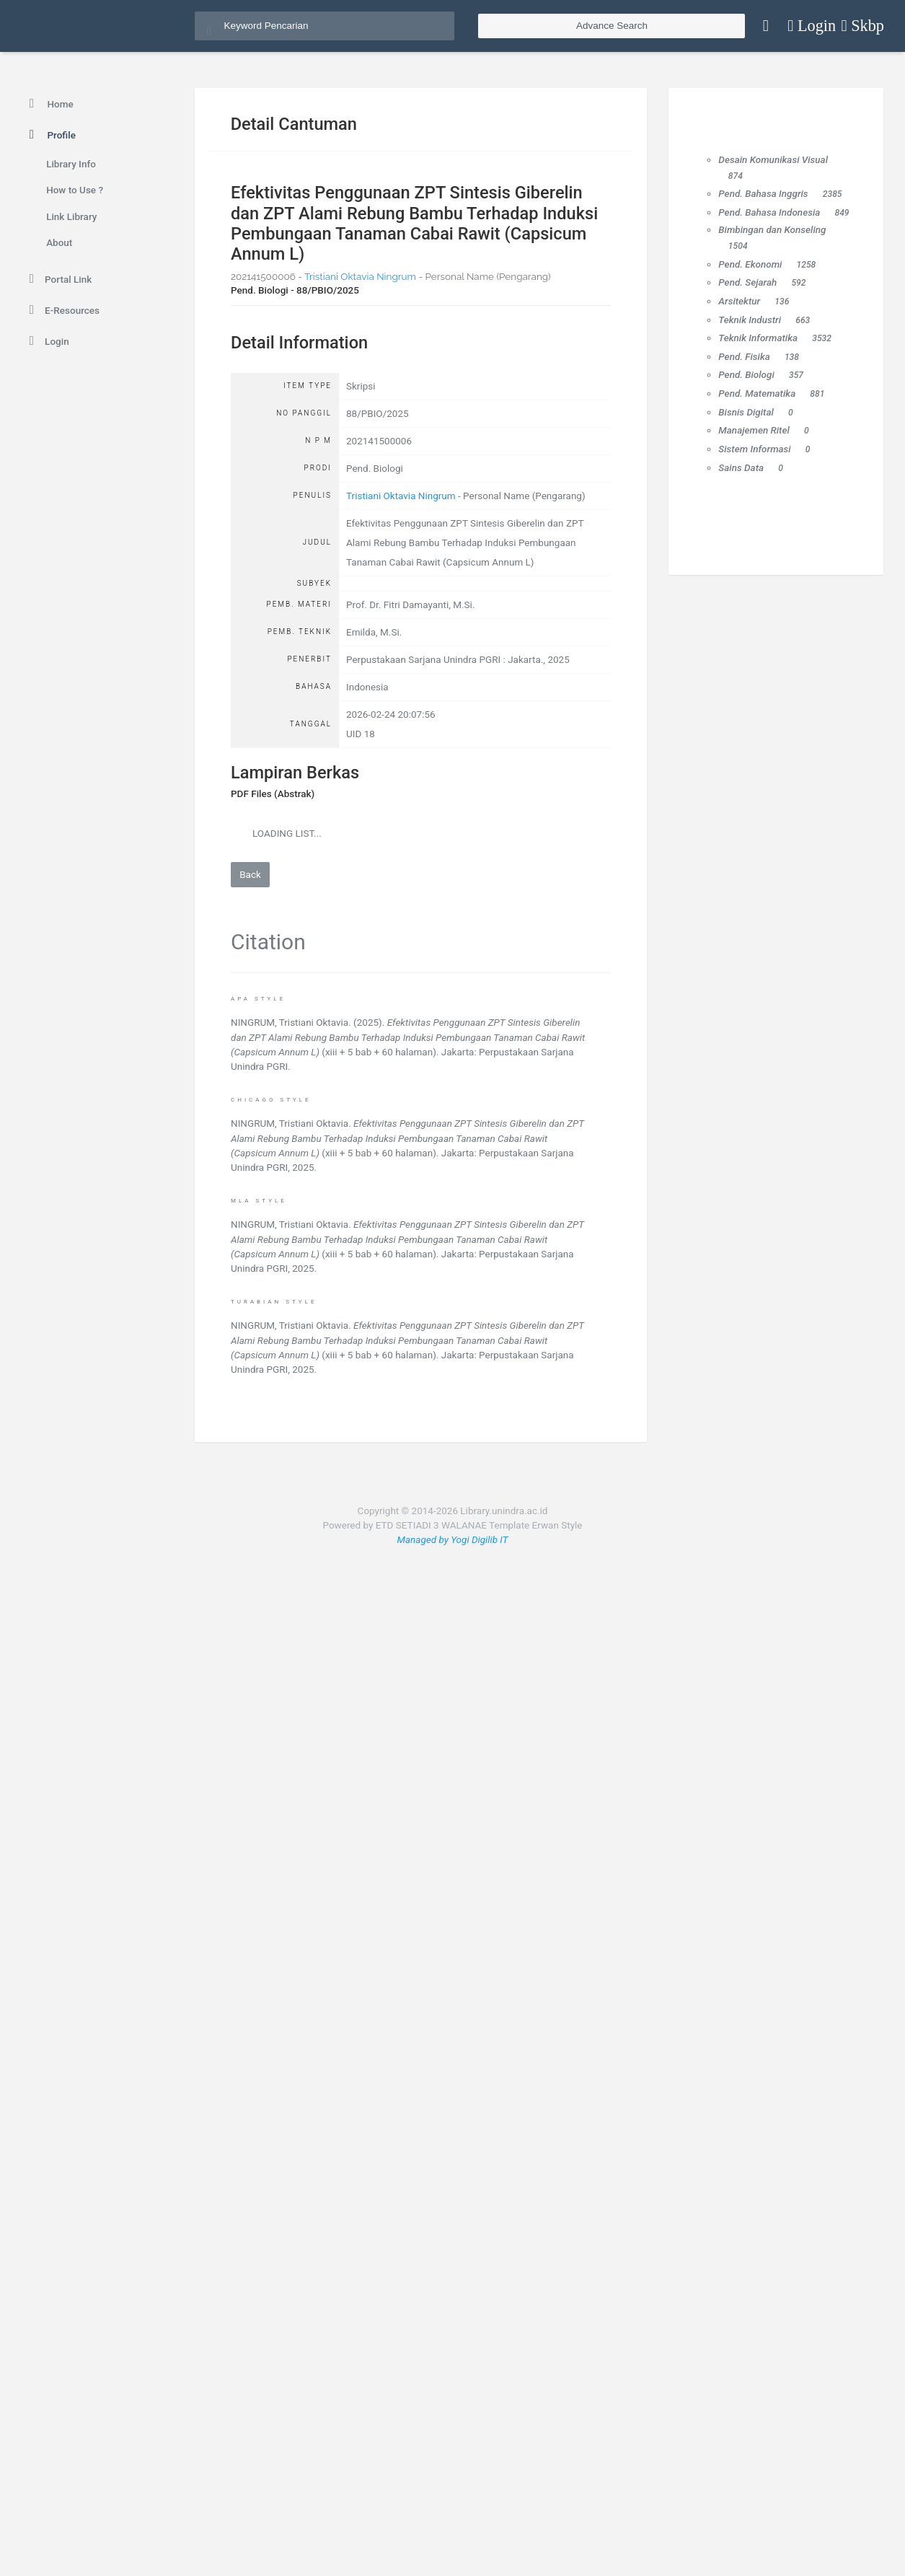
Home (49, 103)
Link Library (71, 216)
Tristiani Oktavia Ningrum (360, 276)
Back (250, 874)
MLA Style (259, 1200)
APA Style (258, 998)
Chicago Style (271, 1099)
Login (47, 341)
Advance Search (612, 25)
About (59, 242)
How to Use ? (74, 189)
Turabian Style (274, 1301)
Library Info (71, 164)
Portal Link (58, 279)
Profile (50, 134)
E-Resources (62, 310)
